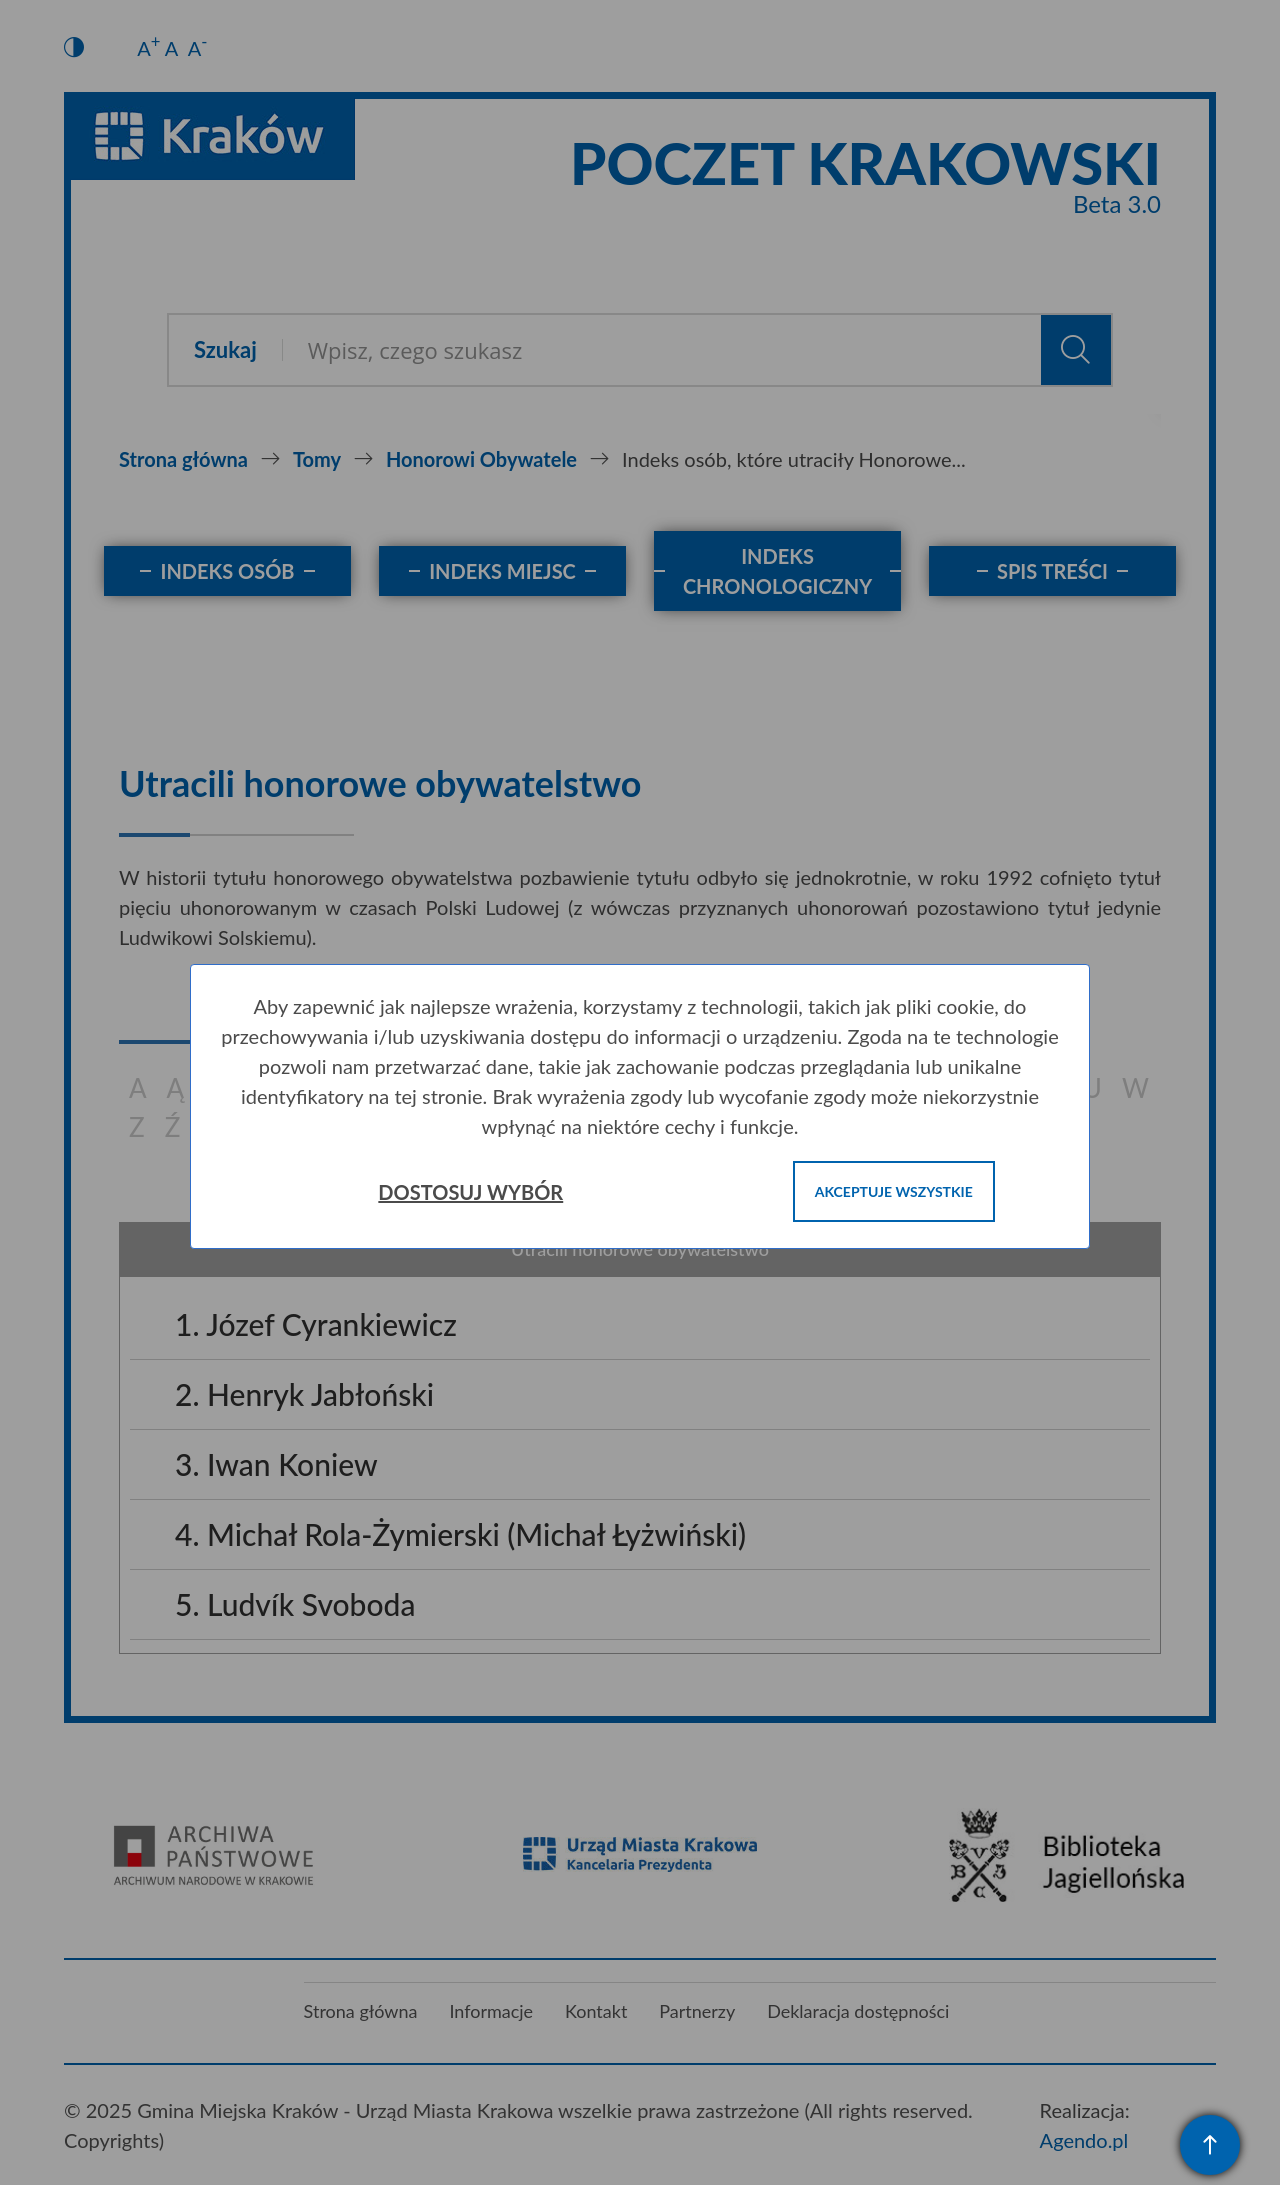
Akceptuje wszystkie (894, 1191)
